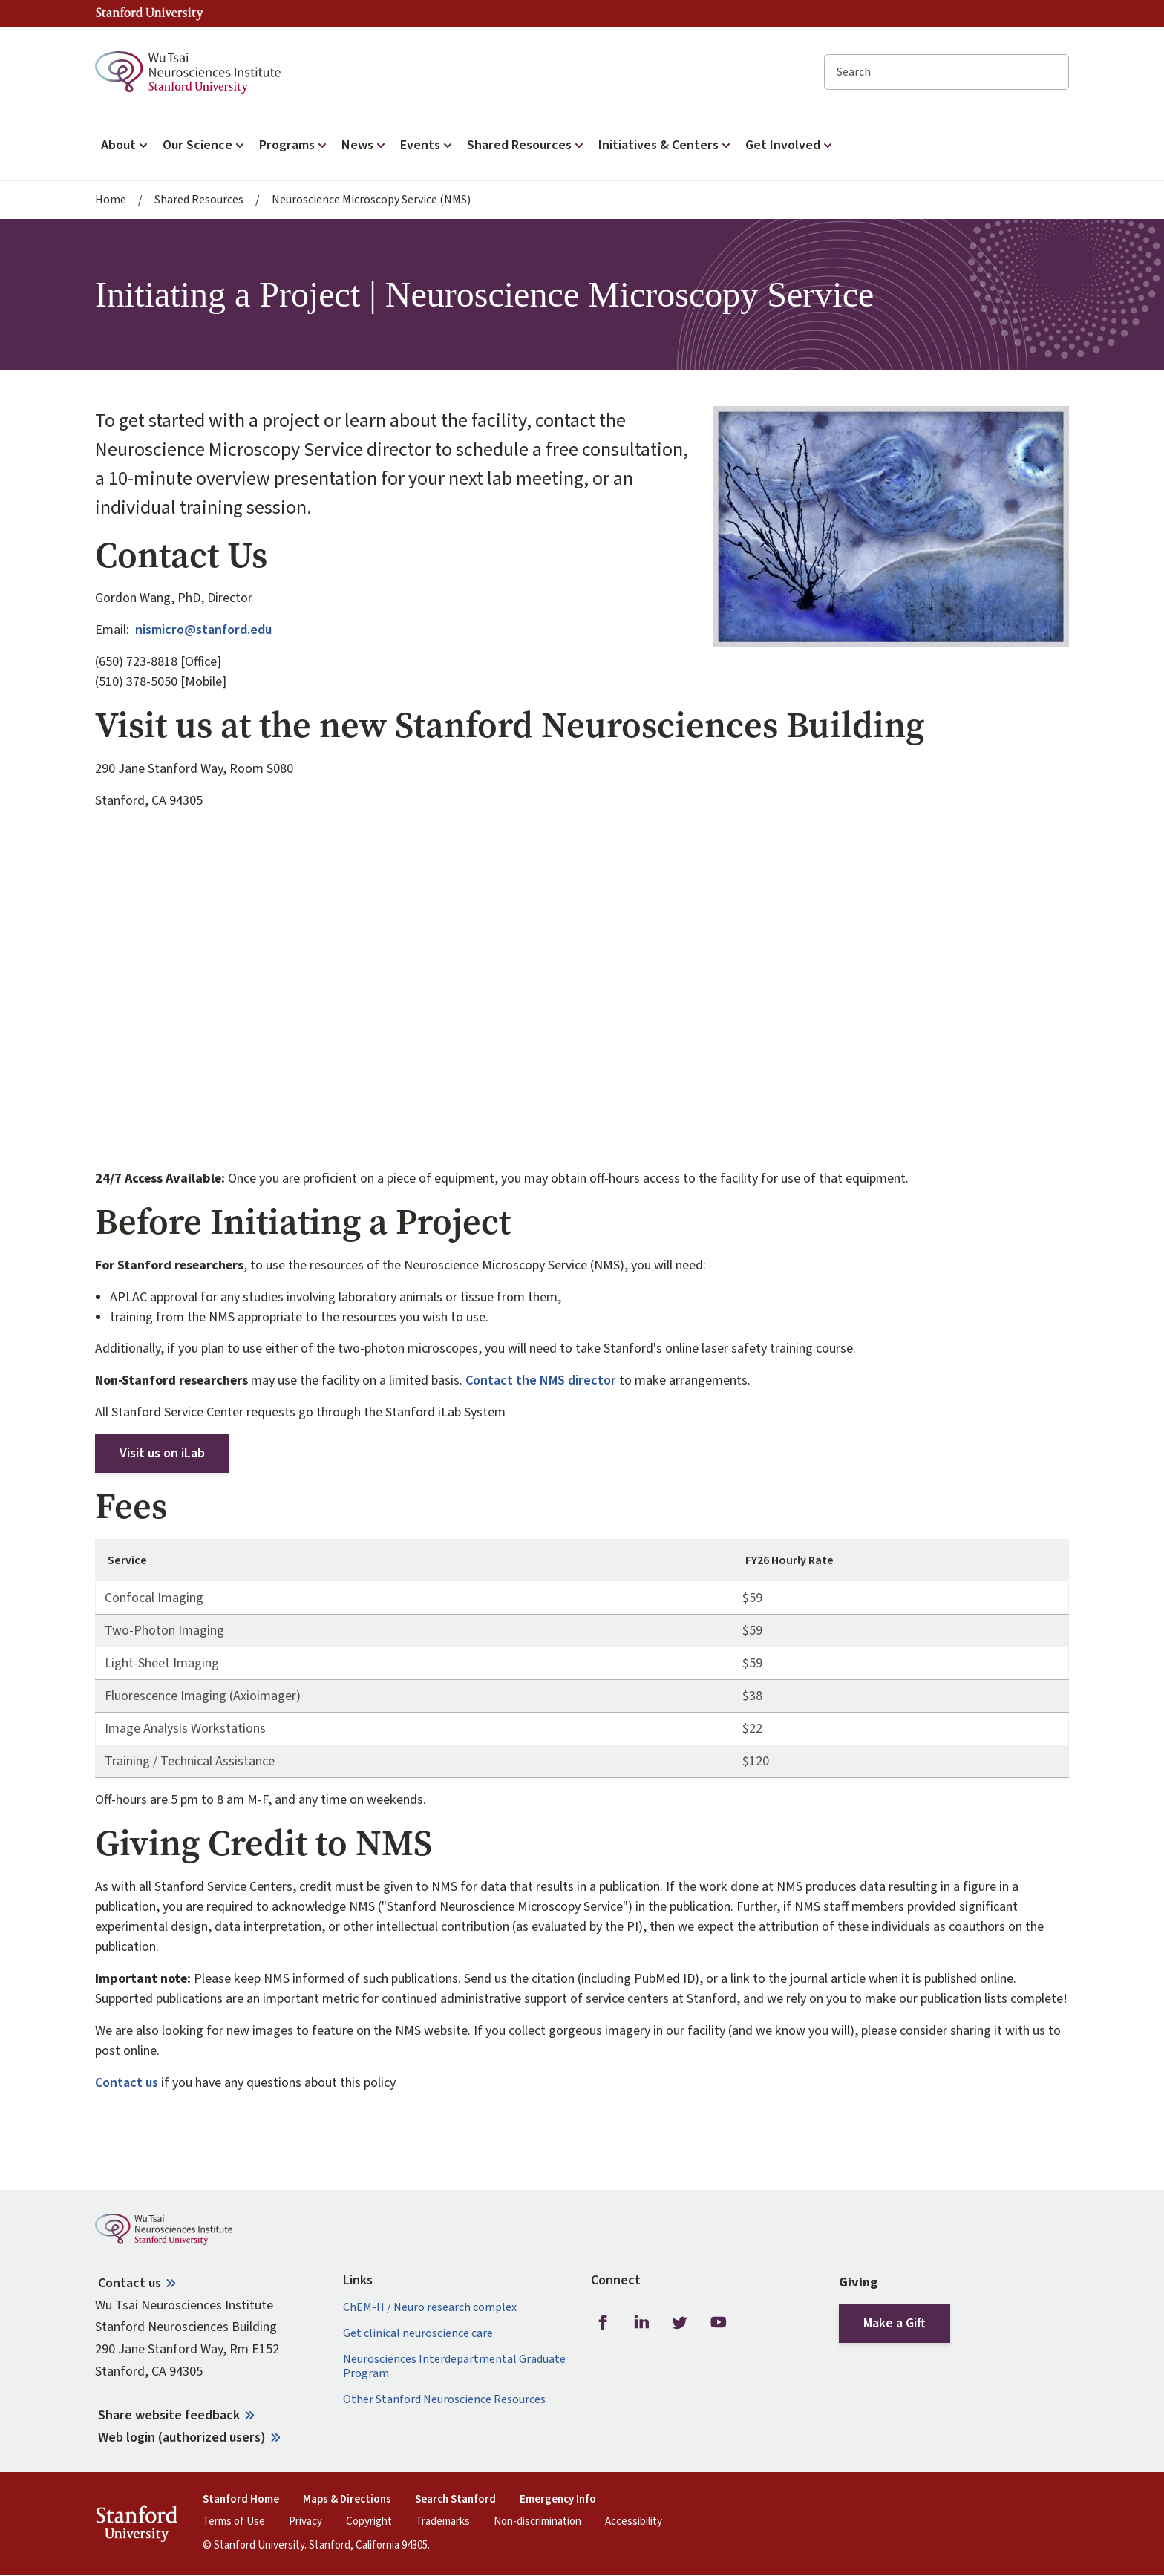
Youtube (718, 2323)
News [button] (364, 145)
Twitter (680, 2323)
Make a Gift (894, 2323)
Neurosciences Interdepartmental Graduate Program (454, 2367)
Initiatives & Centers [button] (665, 145)
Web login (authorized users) (182, 2437)
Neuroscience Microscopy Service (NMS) (371, 200)
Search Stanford (455, 2499)
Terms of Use (234, 2521)
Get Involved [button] (790, 145)
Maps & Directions (347, 2499)
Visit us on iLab (162, 1453)
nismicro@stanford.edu (203, 630)
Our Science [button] (205, 145)
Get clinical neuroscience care (418, 2334)
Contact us (126, 2082)
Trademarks (443, 2521)
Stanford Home (241, 2499)
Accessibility (633, 2521)
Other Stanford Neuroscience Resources (444, 2400)
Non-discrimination (537, 2521)
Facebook (603, 2323)
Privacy (305, 2521)
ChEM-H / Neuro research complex (430, 2308)
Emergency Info (558, 2499)
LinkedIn (641, 2323)
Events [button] (427, 145)
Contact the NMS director (540, 1380)
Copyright (369, 2521)
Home (110, 200)
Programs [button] (294, 145)
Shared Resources (198, 200)
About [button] (126, 145)
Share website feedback (169, 2415)
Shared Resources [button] (526, 145)
